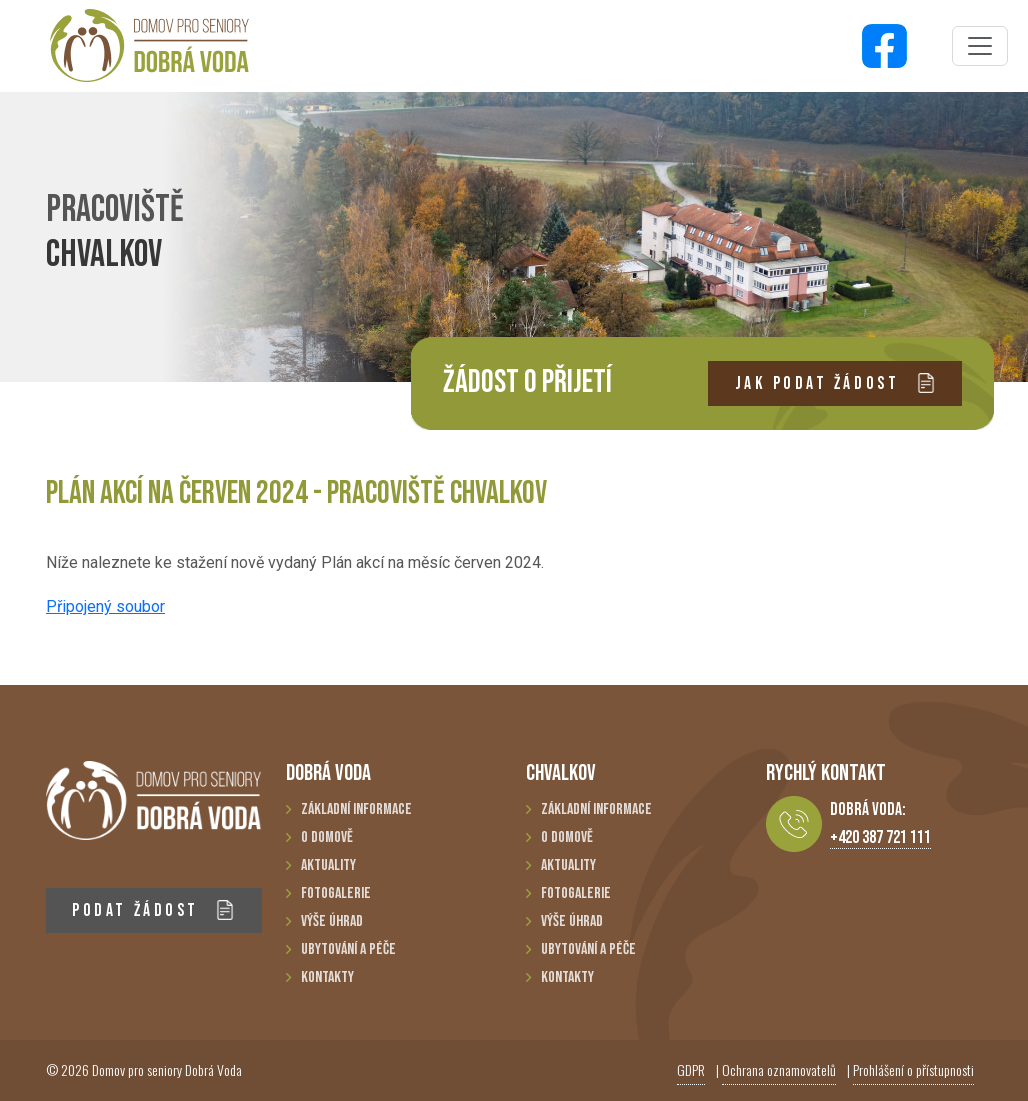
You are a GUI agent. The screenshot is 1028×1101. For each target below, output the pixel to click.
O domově (327, 837)
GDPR (691, 1069)
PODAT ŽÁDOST (153, 910)
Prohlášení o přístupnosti (913, 1069)
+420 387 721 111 (880, 837)
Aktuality (328, 865)
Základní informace (356, 809)
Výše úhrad (332, 921)
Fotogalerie (336, 893)
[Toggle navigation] (980, 46)
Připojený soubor (105, 606)
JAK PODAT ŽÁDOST (835, 383)
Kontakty (327, 977)
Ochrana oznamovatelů (779, 1069)
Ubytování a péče (348, 949)
